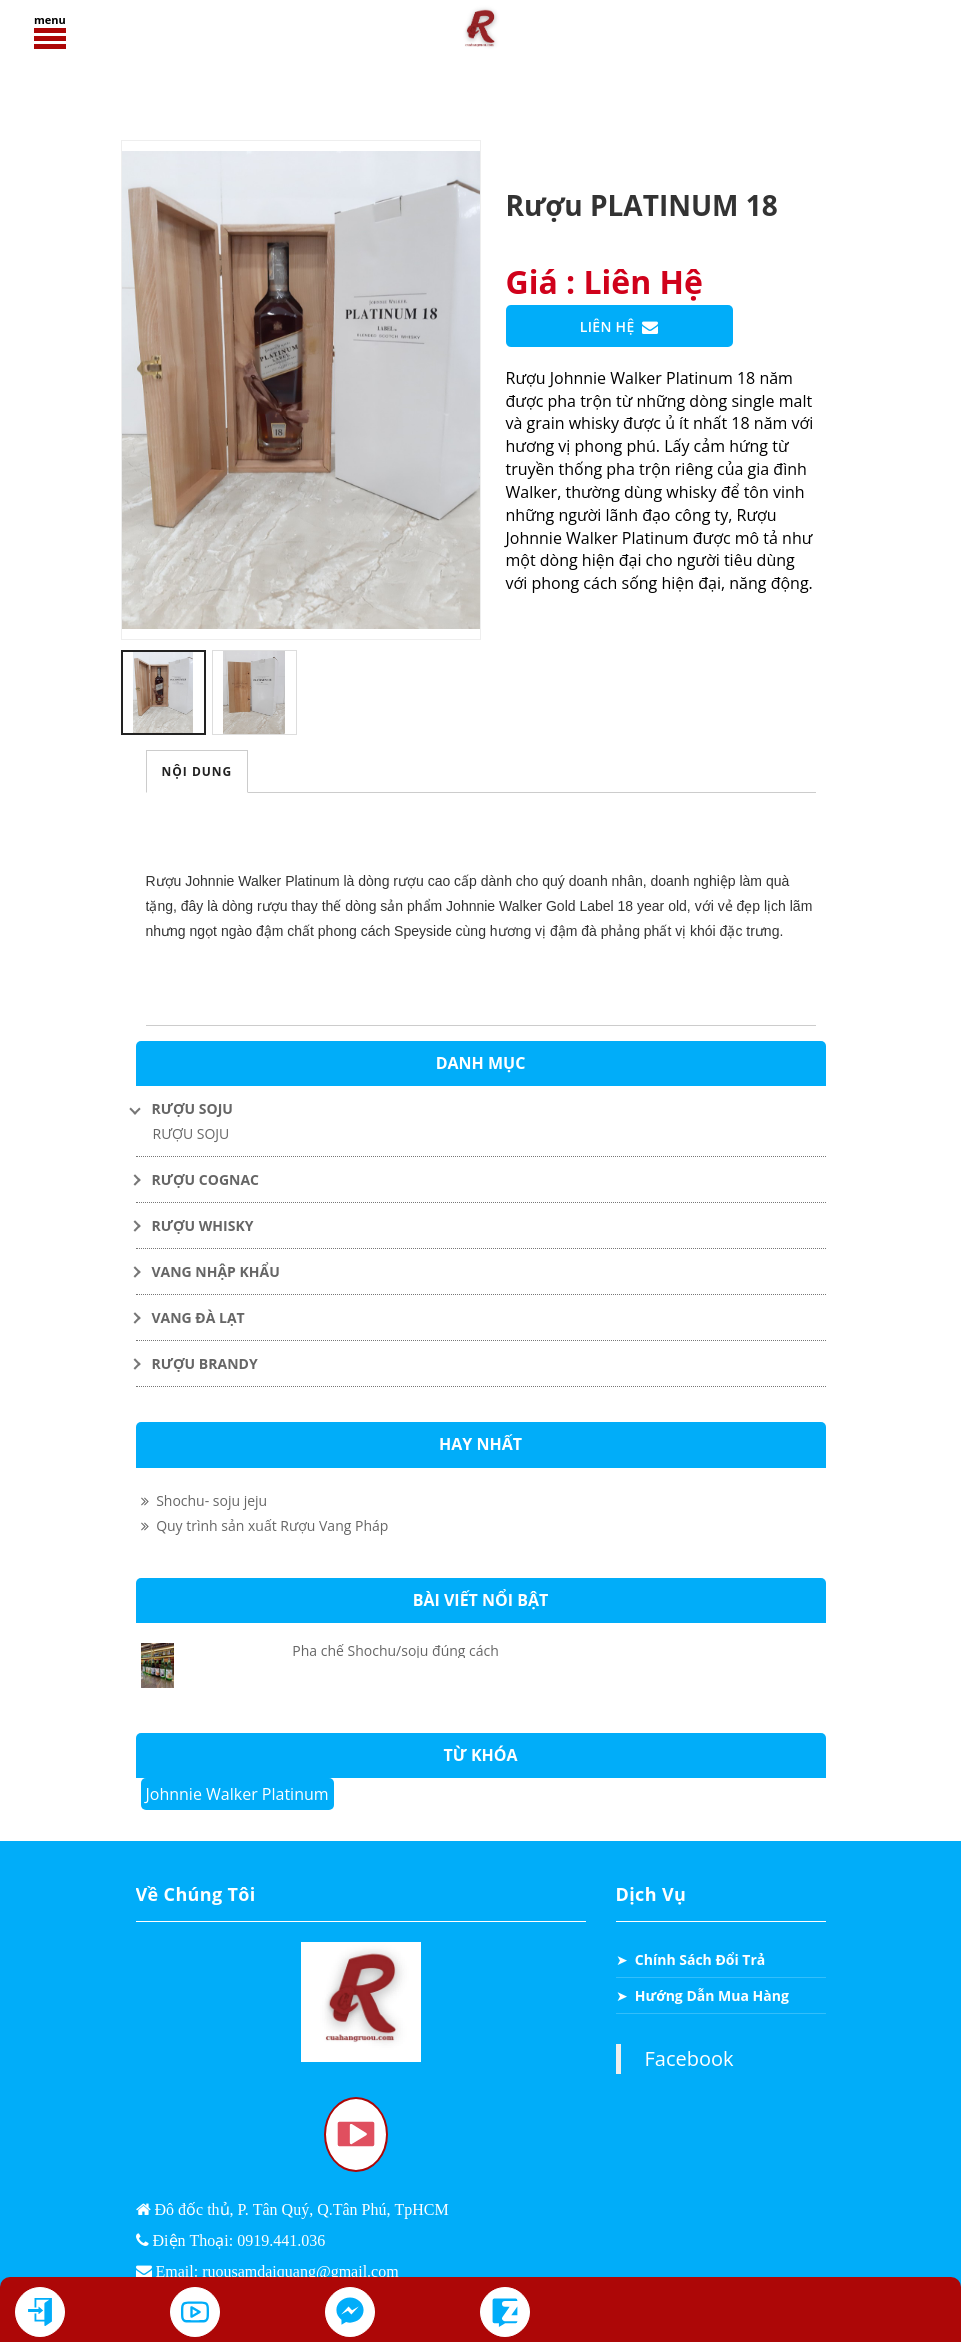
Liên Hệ (619, 328)
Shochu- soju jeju (204, 1500)
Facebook (689, 2058)
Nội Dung (197, 771)
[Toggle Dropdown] (481, 1108)
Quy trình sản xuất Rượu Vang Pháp (265, 1525)
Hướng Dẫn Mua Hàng (712, 1995)
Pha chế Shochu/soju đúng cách (395, 1650)
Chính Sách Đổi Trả (700, 1959)
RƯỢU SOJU (191, 1133)
